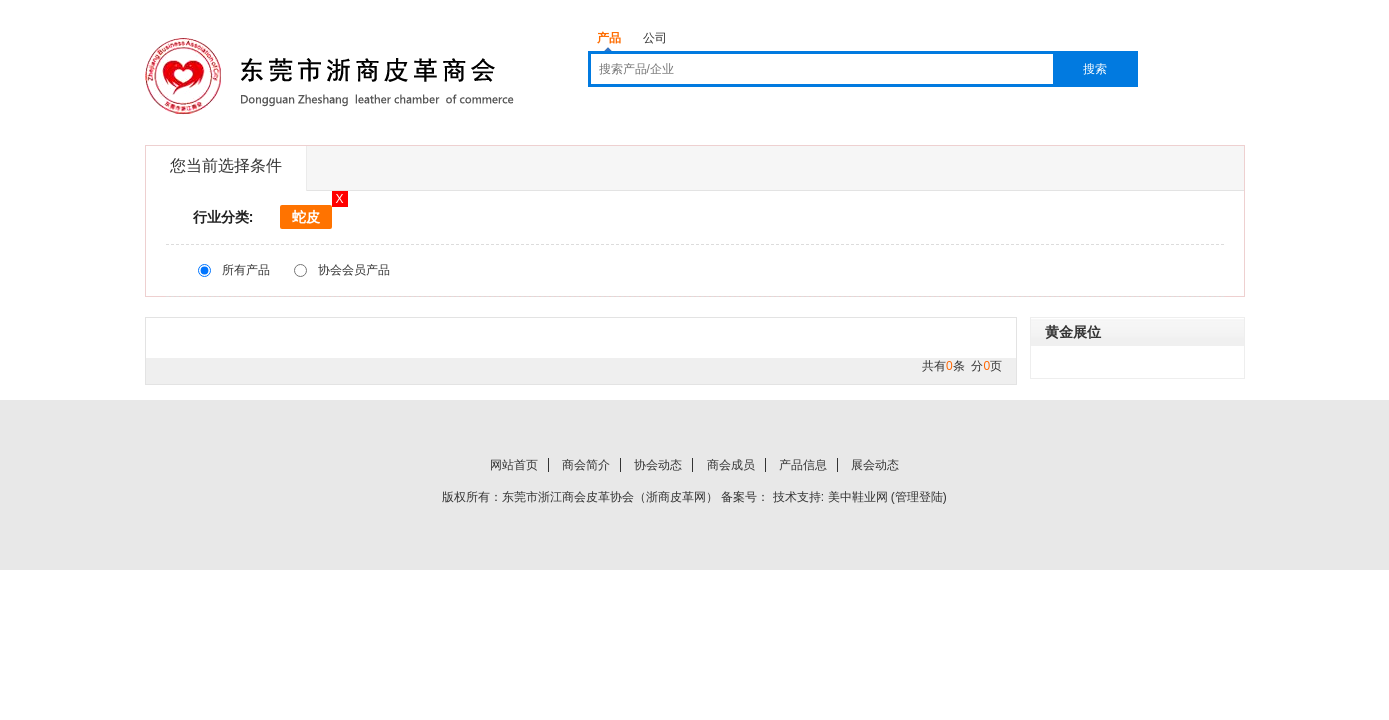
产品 (609, 38)
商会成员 (731, 465)
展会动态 (875, 465)
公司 (655, 38)
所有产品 (246, 270)
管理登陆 (919, 497)
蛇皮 (306, 217)
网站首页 (514, 465)
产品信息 (803, 465)
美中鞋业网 (858, 497)
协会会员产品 (354, 270)
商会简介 (586, 465)
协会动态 (658, 465)
